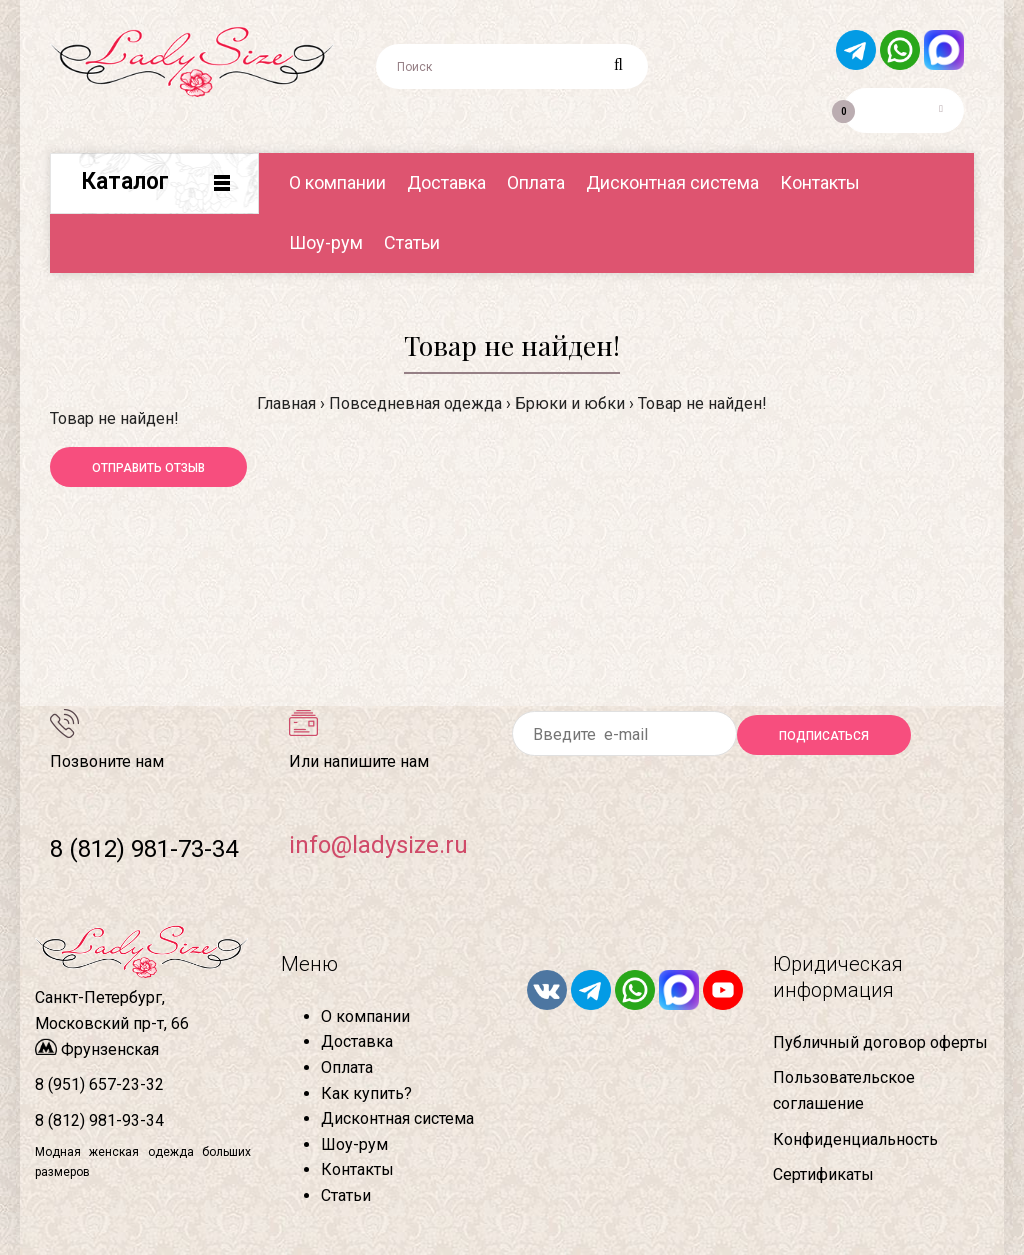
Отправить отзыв (148, 468)
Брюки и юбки (570, 403)
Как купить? (366, 1093)
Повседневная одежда (415, 403)
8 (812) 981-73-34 (144, 849)
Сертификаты (823, 1174)
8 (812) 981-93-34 (99, 1120)
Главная (286, 403)
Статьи (346, 1195)
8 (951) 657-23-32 (99, 1084)
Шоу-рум (354, 1144)
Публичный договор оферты (880, 1042)
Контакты (357, 1169)
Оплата (347, 1067)
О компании (365, 1016)
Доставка (357, 1041)
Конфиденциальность (855, 1139)
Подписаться (824, 736)
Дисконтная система (397, 1118)
